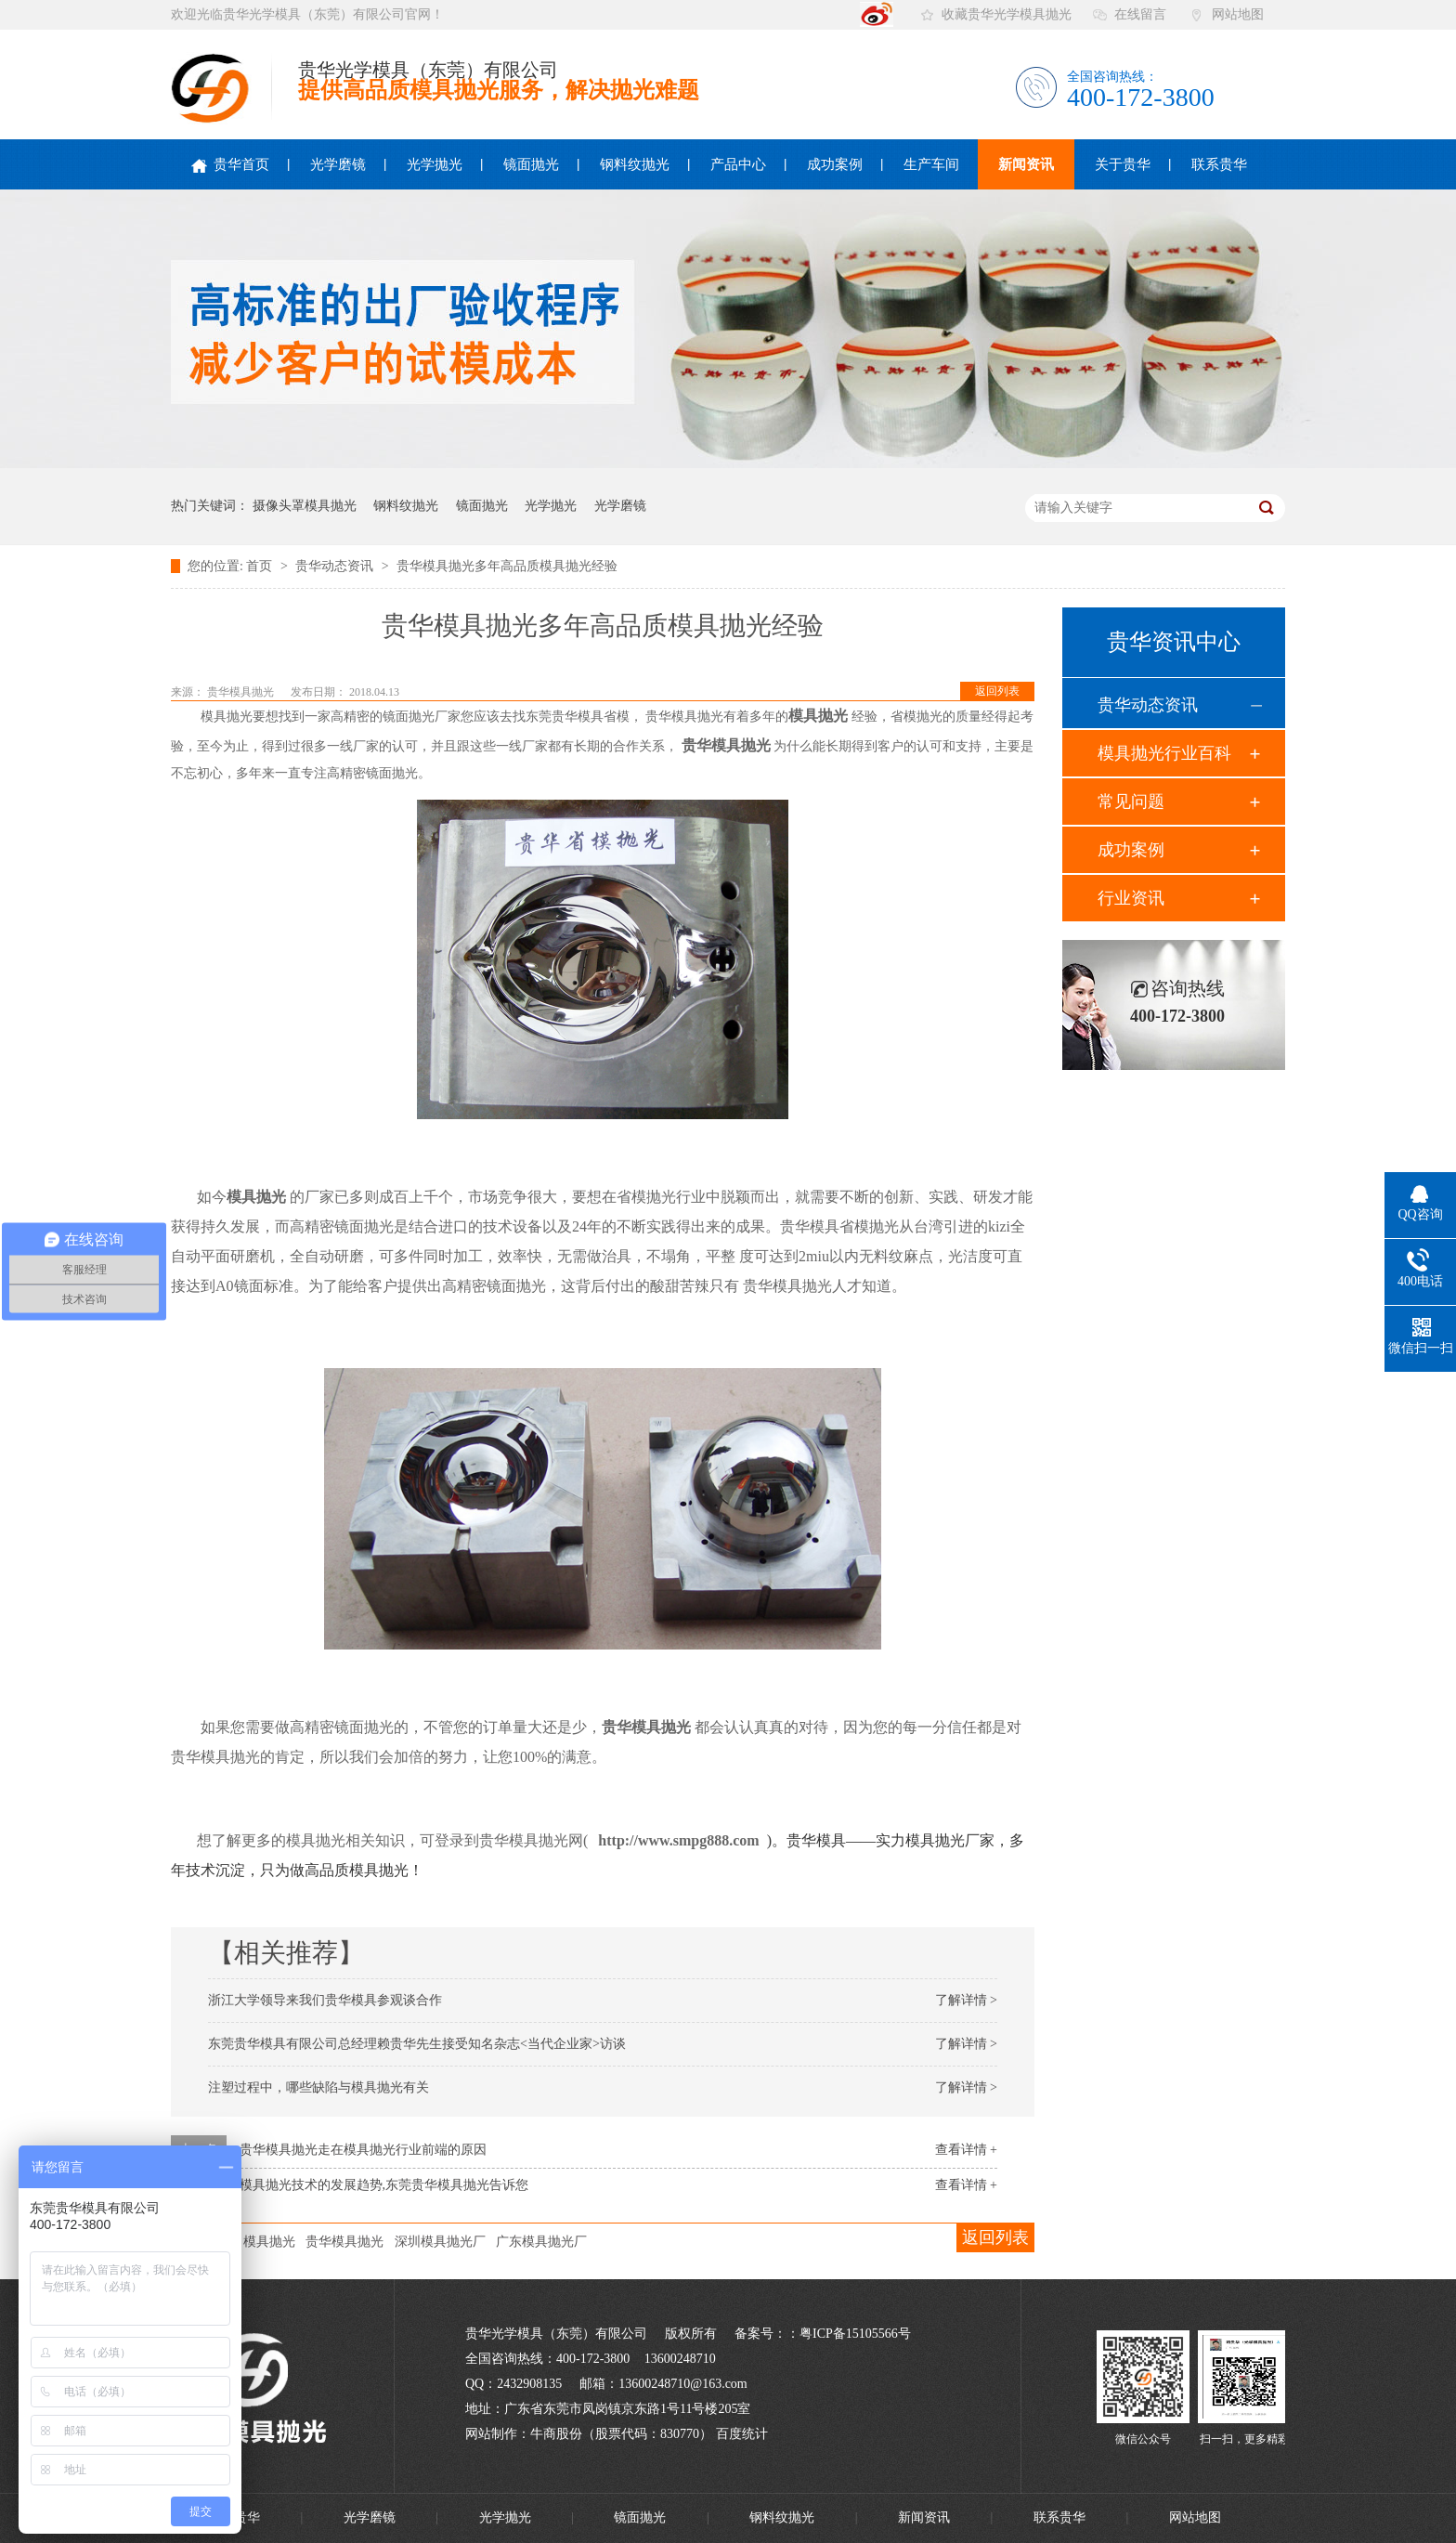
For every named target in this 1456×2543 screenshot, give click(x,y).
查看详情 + (966, 2150)
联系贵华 (1219, 164)
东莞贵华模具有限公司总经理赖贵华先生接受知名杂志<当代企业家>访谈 (417, 2044)
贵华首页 (230, 165)
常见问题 (1131, 801)
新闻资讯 (1026, 164)
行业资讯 (1131, 898)
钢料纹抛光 (635, 164)
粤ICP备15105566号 (855, 2334)
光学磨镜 (338, 164)
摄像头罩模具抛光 (305, 506)
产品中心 (738, 164)
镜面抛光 (531, 164)
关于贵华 (1122, 164)
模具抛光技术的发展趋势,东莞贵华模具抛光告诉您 (384, 2185)
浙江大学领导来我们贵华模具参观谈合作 (325, 2000)
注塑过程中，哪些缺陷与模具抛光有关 (318, 2087)
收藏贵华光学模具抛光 (1007, 14)
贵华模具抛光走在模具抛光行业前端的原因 (363, 2150)
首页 (261, 566)
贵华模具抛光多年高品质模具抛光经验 (507, 566)
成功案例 (835, 164)
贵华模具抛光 (242, 691)
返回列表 (997, 691)
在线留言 (1140, 14)
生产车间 (931, 164)
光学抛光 (434, 164)
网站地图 (1238, 14)
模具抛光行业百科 (1164, 753)
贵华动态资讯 (336, 566)
